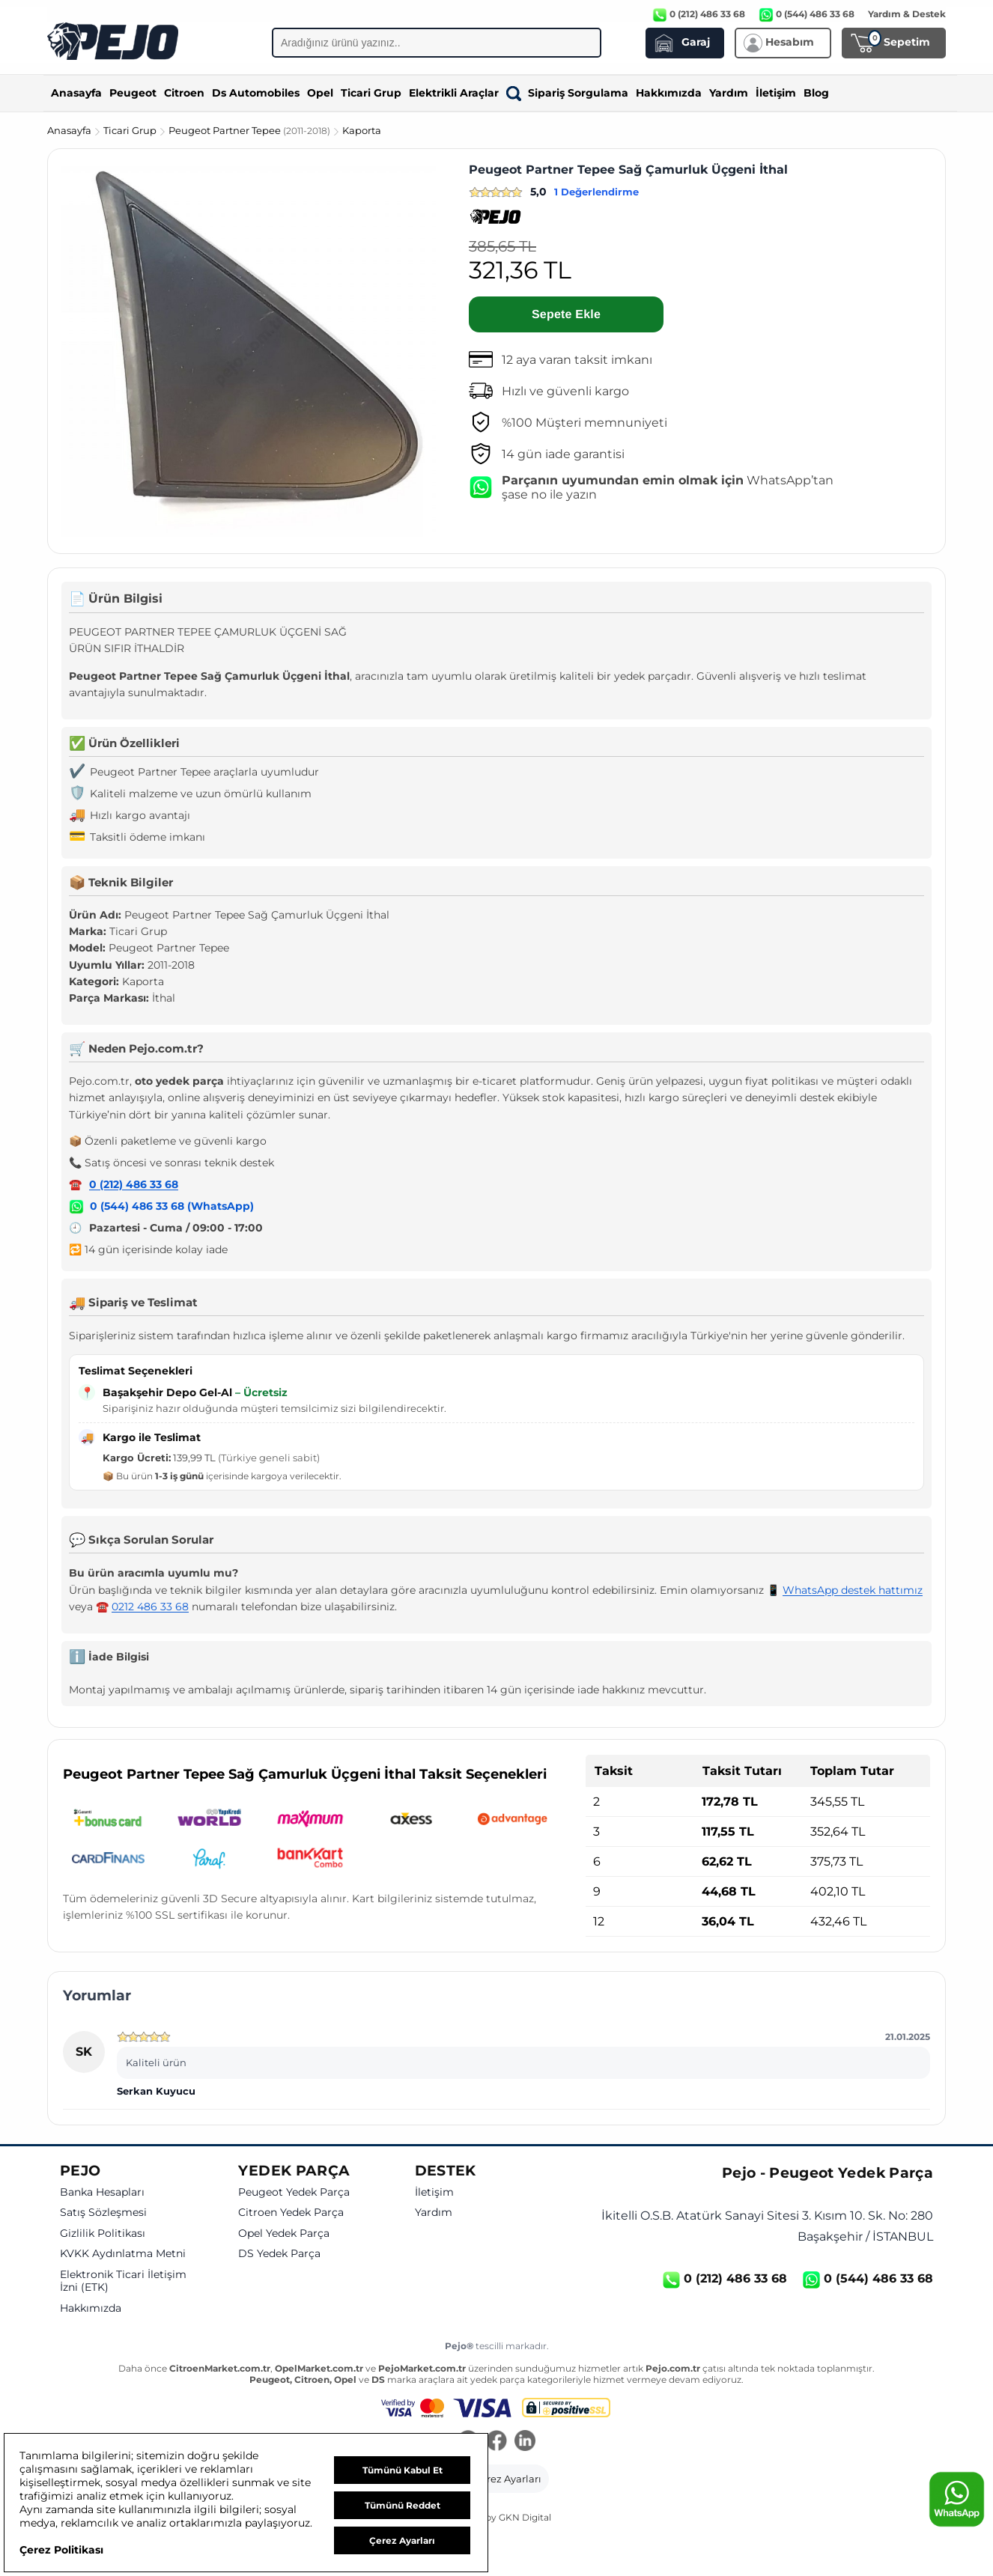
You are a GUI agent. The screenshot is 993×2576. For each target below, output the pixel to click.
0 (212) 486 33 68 (133, 1184)
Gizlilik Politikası (102, 2233)
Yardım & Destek (907, 13)
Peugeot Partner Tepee (250, 130)
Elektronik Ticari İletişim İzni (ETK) (123, 2281)
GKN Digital (525, 2517)
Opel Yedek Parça (284, 2233)
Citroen (184, 93)
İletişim (776, 93)
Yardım (728, 93)
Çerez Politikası (61, 2550)
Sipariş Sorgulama (567, 93)
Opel (320, 93)
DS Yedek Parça (279, 2253)
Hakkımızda (669, 93)
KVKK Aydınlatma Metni (123, 2253)
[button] (497, 2478)
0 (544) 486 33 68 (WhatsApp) (172, 1206)
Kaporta (361, 130)
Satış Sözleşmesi (103, 2212)
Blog (816, 93)
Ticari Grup (371, 93)
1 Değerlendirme (596, 192)
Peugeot (133, 93)
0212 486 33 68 (150, 1606)
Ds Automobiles (256, 93)
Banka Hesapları (102, 2192)
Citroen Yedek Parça (291, 2212)
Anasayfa (76, 93)
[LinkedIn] (524, 2442)
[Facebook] (496, 2442)
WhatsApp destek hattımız (853, 1590)
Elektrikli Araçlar (454, 93)
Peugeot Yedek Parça (294, 2192)
